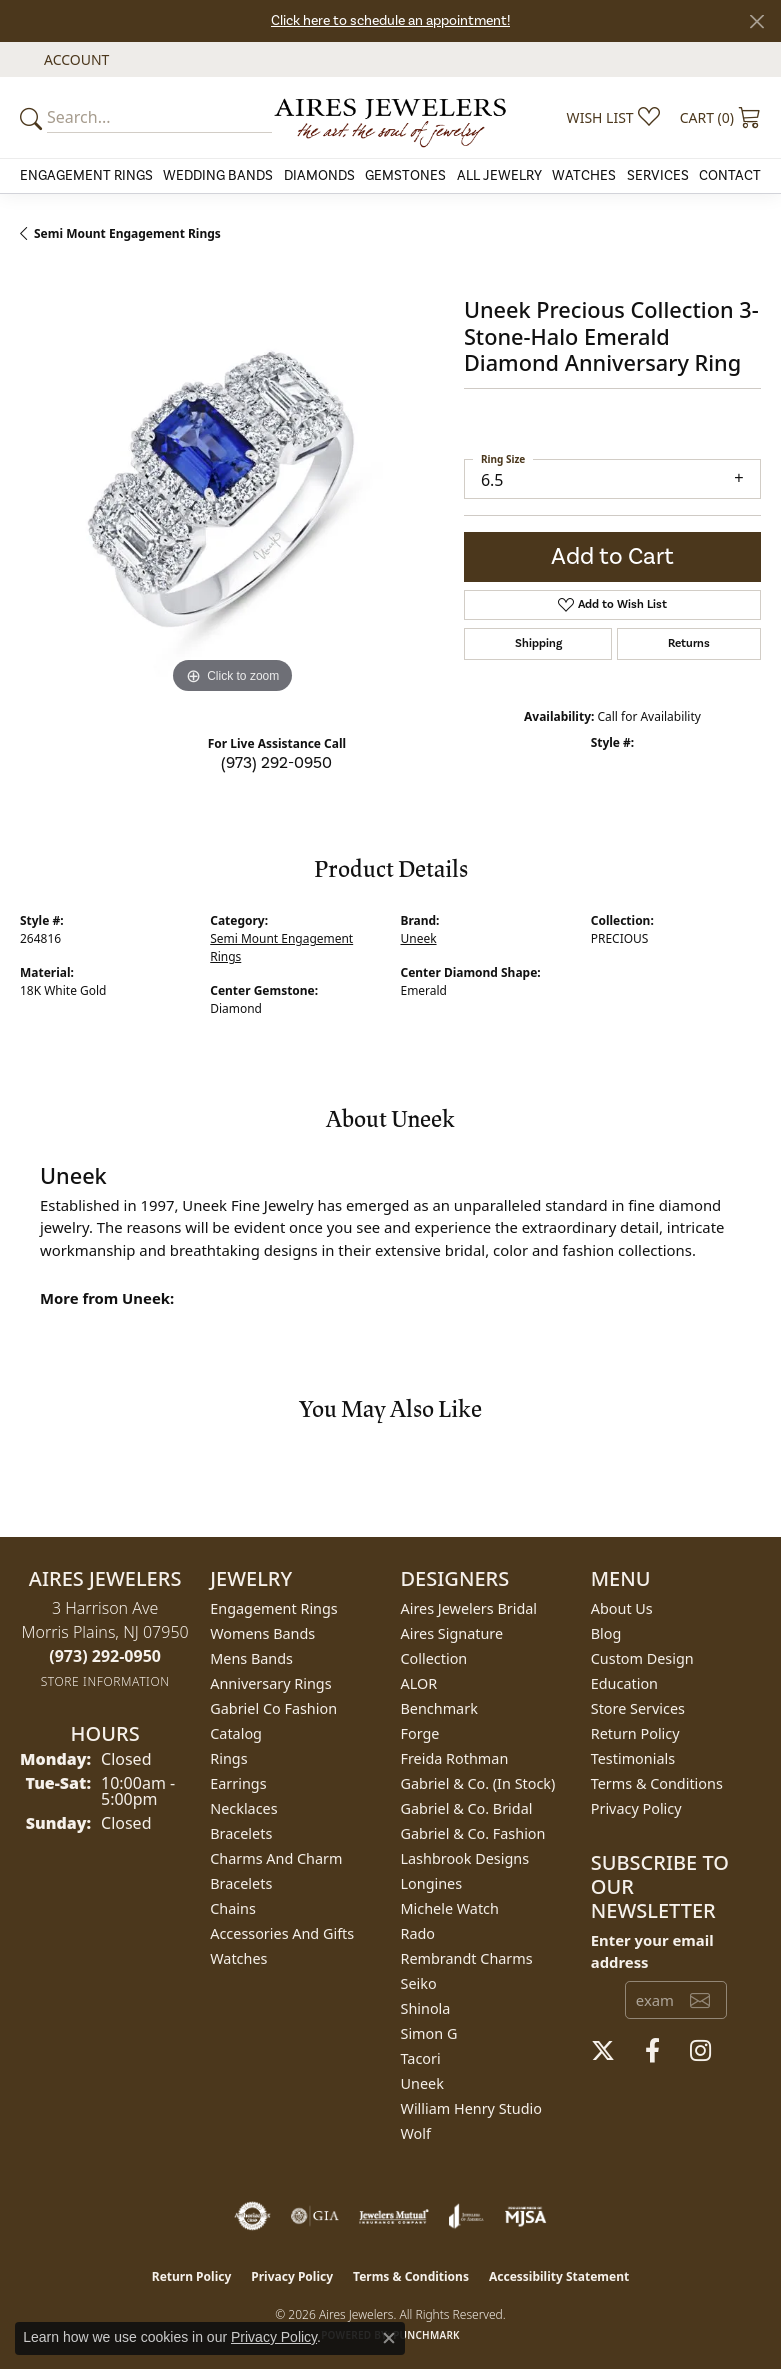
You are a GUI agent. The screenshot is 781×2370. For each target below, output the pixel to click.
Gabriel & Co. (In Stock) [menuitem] (478, 1783)
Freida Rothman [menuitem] (455, 1758)
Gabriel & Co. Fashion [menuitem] (473, 1833)
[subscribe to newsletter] (700, 2000)
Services (658, 176)
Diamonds (319, 176)
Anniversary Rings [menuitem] (270, 1683)
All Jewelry (499, 176)
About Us (622, 1608)
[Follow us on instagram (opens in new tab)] (700, 2051)
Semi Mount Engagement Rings (127, 233)
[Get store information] (105, 1681)
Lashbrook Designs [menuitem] (465, 1858)
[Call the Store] (105, 1656)
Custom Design (642, 1658)
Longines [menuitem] (432, 1883)
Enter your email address (652, 1951)
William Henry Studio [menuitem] (471, 2108)
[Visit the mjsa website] (525, 2216)
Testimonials (633, 1758)
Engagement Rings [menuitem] (274, 1608)
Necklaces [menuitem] (243, 1808)
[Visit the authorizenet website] (252, 2216)
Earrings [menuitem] (238, 1783)
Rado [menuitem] (418, 1933)
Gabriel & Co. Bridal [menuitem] (467, 1808)
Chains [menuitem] (233, 1908)
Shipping (538, 643)
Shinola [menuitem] (426, 2008)
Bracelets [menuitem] (241, 1833)
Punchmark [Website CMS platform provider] (426, 2335)
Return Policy (635, 1733)
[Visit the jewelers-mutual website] (393, 2216)
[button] (74, 59)
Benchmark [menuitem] (439, 1708)
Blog (606, 1633)
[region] (232, 488)
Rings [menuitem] (228, 1758)
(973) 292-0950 (276, 763)
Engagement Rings (86, 176)
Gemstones (405, 176)
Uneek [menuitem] (422, 2083)
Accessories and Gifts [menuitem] (282, 1933)
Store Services (638, 1708)
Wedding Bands (218, 176)
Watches (584, 176)
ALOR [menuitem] (419, 1683)
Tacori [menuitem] (421, 2058)
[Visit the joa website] (466, 2216)
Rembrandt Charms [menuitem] (467, 1958)
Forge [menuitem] (420, 1733)
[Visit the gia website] (315, 2216)
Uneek (419, 938)
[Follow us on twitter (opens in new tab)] (603, 2051)
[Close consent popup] (389, 2338)
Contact (730, 176)
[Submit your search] (34, 117)
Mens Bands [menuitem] (251, 1658)
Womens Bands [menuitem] (262, 1633)
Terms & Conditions (657, 1783)
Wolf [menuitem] (416, 2133)
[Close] (756, 21)
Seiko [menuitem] (419, 1983)
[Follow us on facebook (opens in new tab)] (652, 2051)
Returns (689, 643)
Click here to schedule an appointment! (390, 21)
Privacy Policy (636, 1808)
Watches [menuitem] (238, 1958)
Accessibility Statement (559, 2276)
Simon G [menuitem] (429, 2033)
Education (624, 1683)
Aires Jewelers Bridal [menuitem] (469, 1608)
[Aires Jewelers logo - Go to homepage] (391, 117)
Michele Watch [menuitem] (450, 1908)
